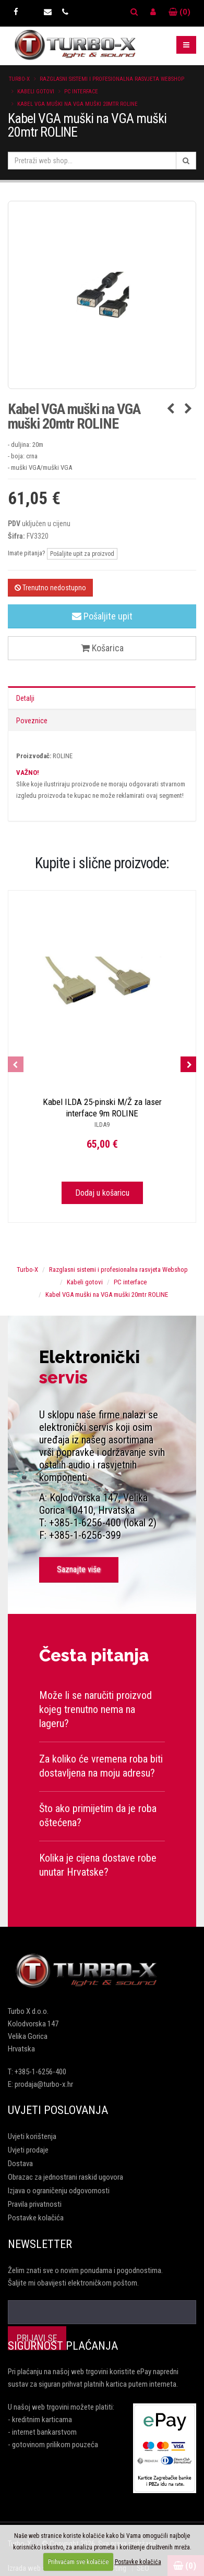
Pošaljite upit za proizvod (82, 553)
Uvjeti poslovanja (58, 2110)
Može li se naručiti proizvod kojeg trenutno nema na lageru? (95, 1709)
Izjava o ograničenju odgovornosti (59, 2190)
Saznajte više (79, 1569)
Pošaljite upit (102, 616)
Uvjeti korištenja (32, 2136)
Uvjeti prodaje (28, 2150)
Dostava (20, 2163)
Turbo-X (19, 79)
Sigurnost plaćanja (63, 2345)
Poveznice (31, 720)
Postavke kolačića (36, 2217)
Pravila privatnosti (35, 2204)
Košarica (102, 647)
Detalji (25, 698)
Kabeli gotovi (35, 91)
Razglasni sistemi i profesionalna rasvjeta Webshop (112, 79)
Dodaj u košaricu (102, 1193)
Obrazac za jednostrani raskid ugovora (65, 2177)
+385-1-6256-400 (40, 2071)
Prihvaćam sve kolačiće (78, 2562)
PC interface (81, 91)
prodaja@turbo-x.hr (44, 2084)
